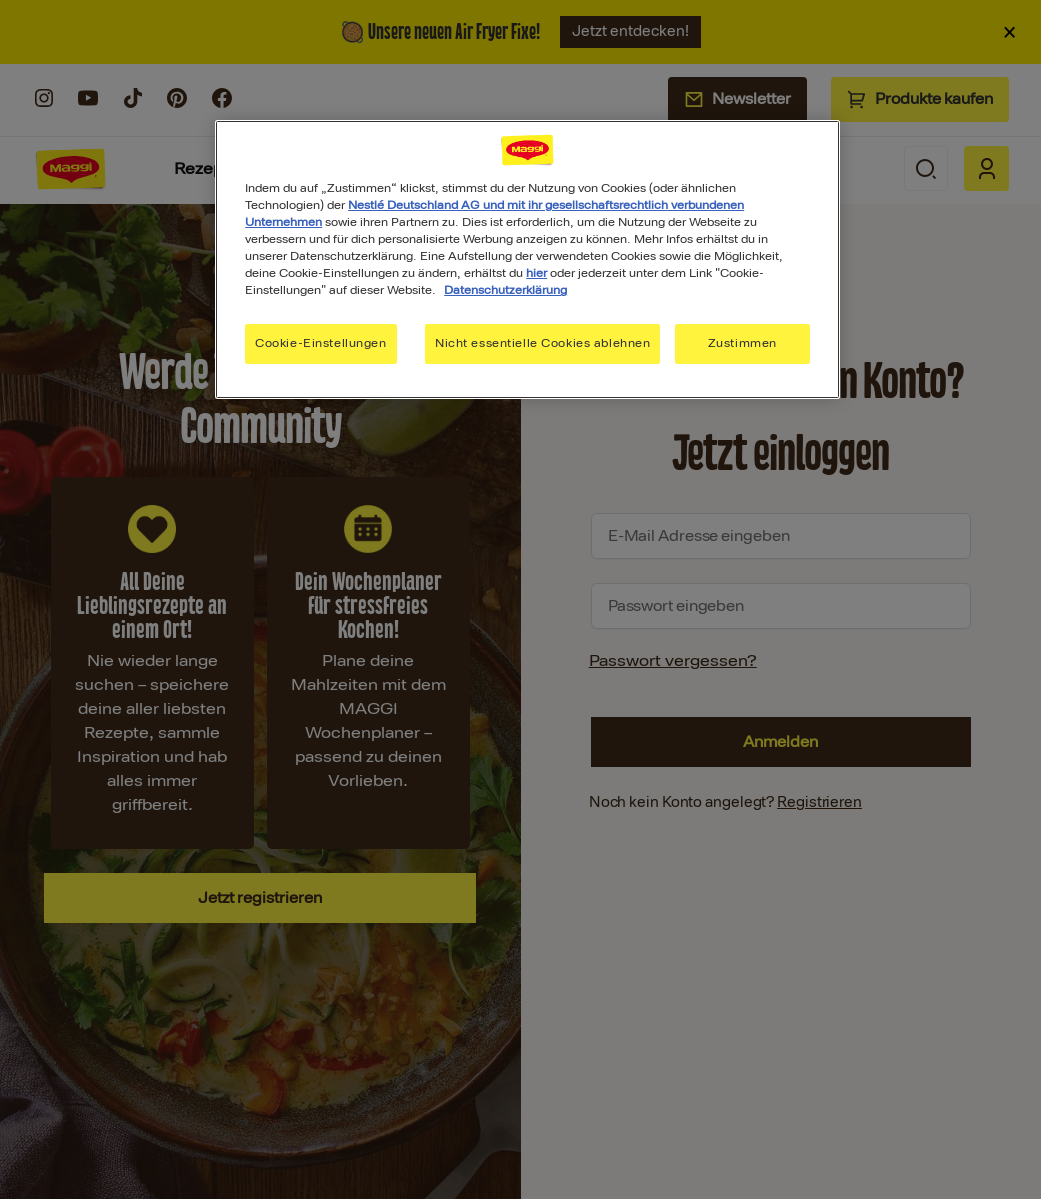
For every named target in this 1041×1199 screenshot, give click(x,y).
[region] (527, 259)
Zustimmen (742, 343)
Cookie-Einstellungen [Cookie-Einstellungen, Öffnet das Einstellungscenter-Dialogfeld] (320, 343)
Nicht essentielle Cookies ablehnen (542, 343)
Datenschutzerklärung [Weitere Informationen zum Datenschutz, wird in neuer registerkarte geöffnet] (505, 290)
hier (536, 273)
